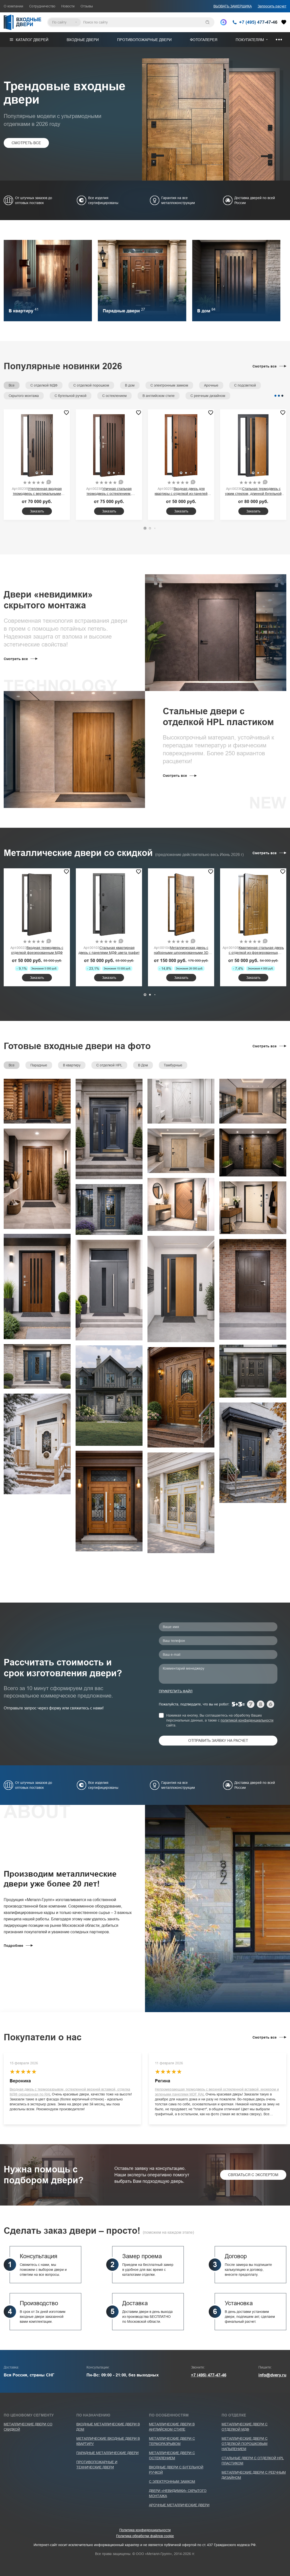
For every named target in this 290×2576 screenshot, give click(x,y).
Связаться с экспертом (253, 2175)
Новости (68, 6)
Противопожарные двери (144, 40)
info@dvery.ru (272, 2375)
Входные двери (83, 40)
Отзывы (87, 6)
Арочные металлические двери (179, 2505)
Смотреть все (26, 143)
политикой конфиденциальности (247, 1720)
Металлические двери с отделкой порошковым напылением (245, 2444)
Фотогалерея (203, 40)
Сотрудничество (42, 6)
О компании (13, 6)
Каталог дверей (29, 40)
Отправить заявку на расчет (218, 1740)
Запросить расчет (272, 6)
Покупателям (250, 40)
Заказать (37, 511)
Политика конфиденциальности (145, 2530)
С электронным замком (172, 2482)
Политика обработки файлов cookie (145, 2536)
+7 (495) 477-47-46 (208, 2375)
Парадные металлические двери (107, 2453)
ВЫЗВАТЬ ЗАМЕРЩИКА (232, 6)
